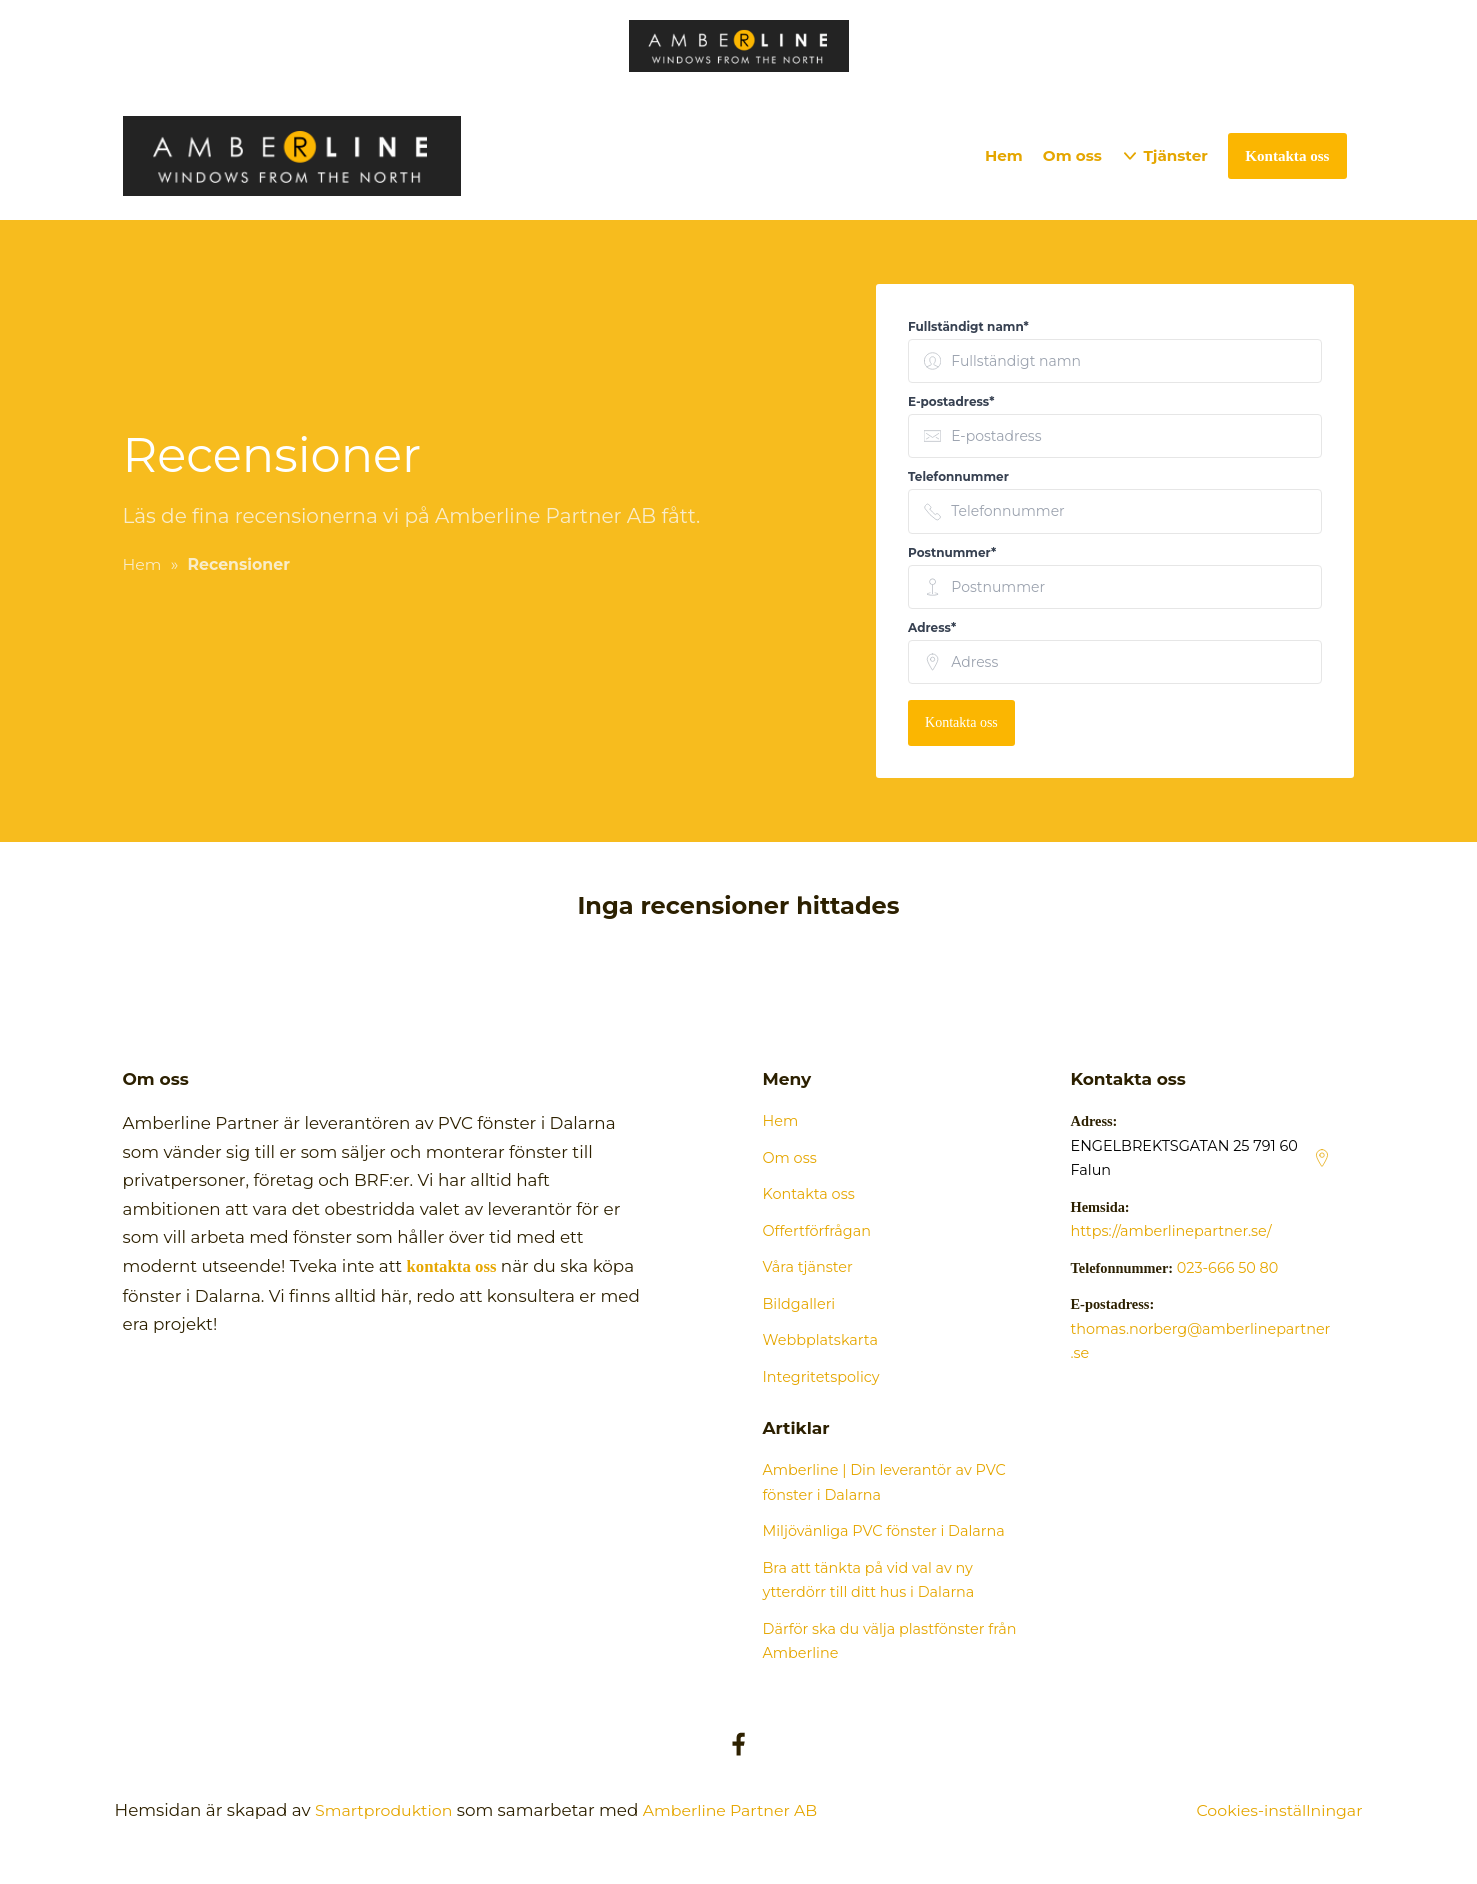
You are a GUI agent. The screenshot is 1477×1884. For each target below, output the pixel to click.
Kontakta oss (961, 722)
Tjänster (1175, 155)
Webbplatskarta (820, 1340)
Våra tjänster (808, 1267)
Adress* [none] (932, 627)
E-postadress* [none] (951, 401)
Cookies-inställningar (1274, 1810)
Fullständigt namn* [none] (968, 326)
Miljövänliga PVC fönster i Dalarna (884, 1531)
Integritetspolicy (821, 1377)
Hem (1004, 155)
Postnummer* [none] (952, 552)
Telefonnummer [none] (958, 476)
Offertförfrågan (817, 1231)
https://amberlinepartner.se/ (1171, 1231)
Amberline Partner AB (745, 1810)
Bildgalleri (799, 1304)
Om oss (1072, 155)
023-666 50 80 (1228, 1268)
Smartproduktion (388, 1810)
